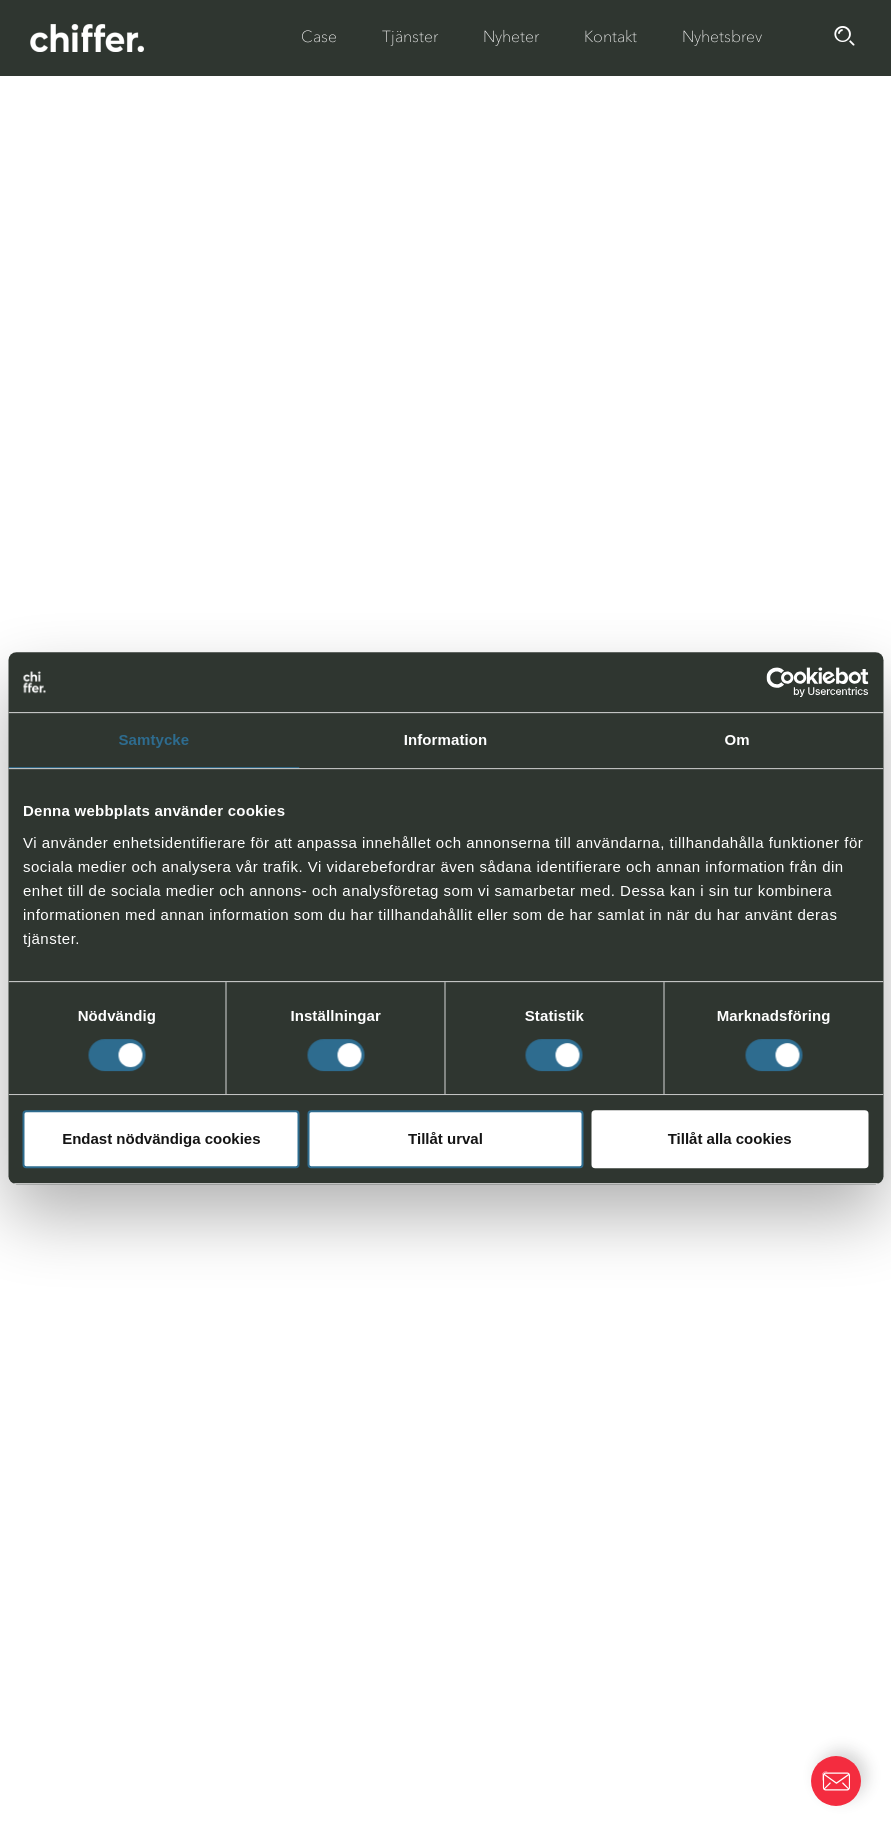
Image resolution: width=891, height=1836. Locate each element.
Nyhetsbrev (722, 36)
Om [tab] (737, 739)
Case (319, 36)
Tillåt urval (445, 1138)
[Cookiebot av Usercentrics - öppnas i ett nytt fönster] (780, 682)
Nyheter (511, 36)
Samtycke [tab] (153, 739)
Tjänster (410, 36)
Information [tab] (446, 739)
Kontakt (610, 36)
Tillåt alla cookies (730, 1138)
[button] (836, 1781)
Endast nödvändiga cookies (161, 1138)
